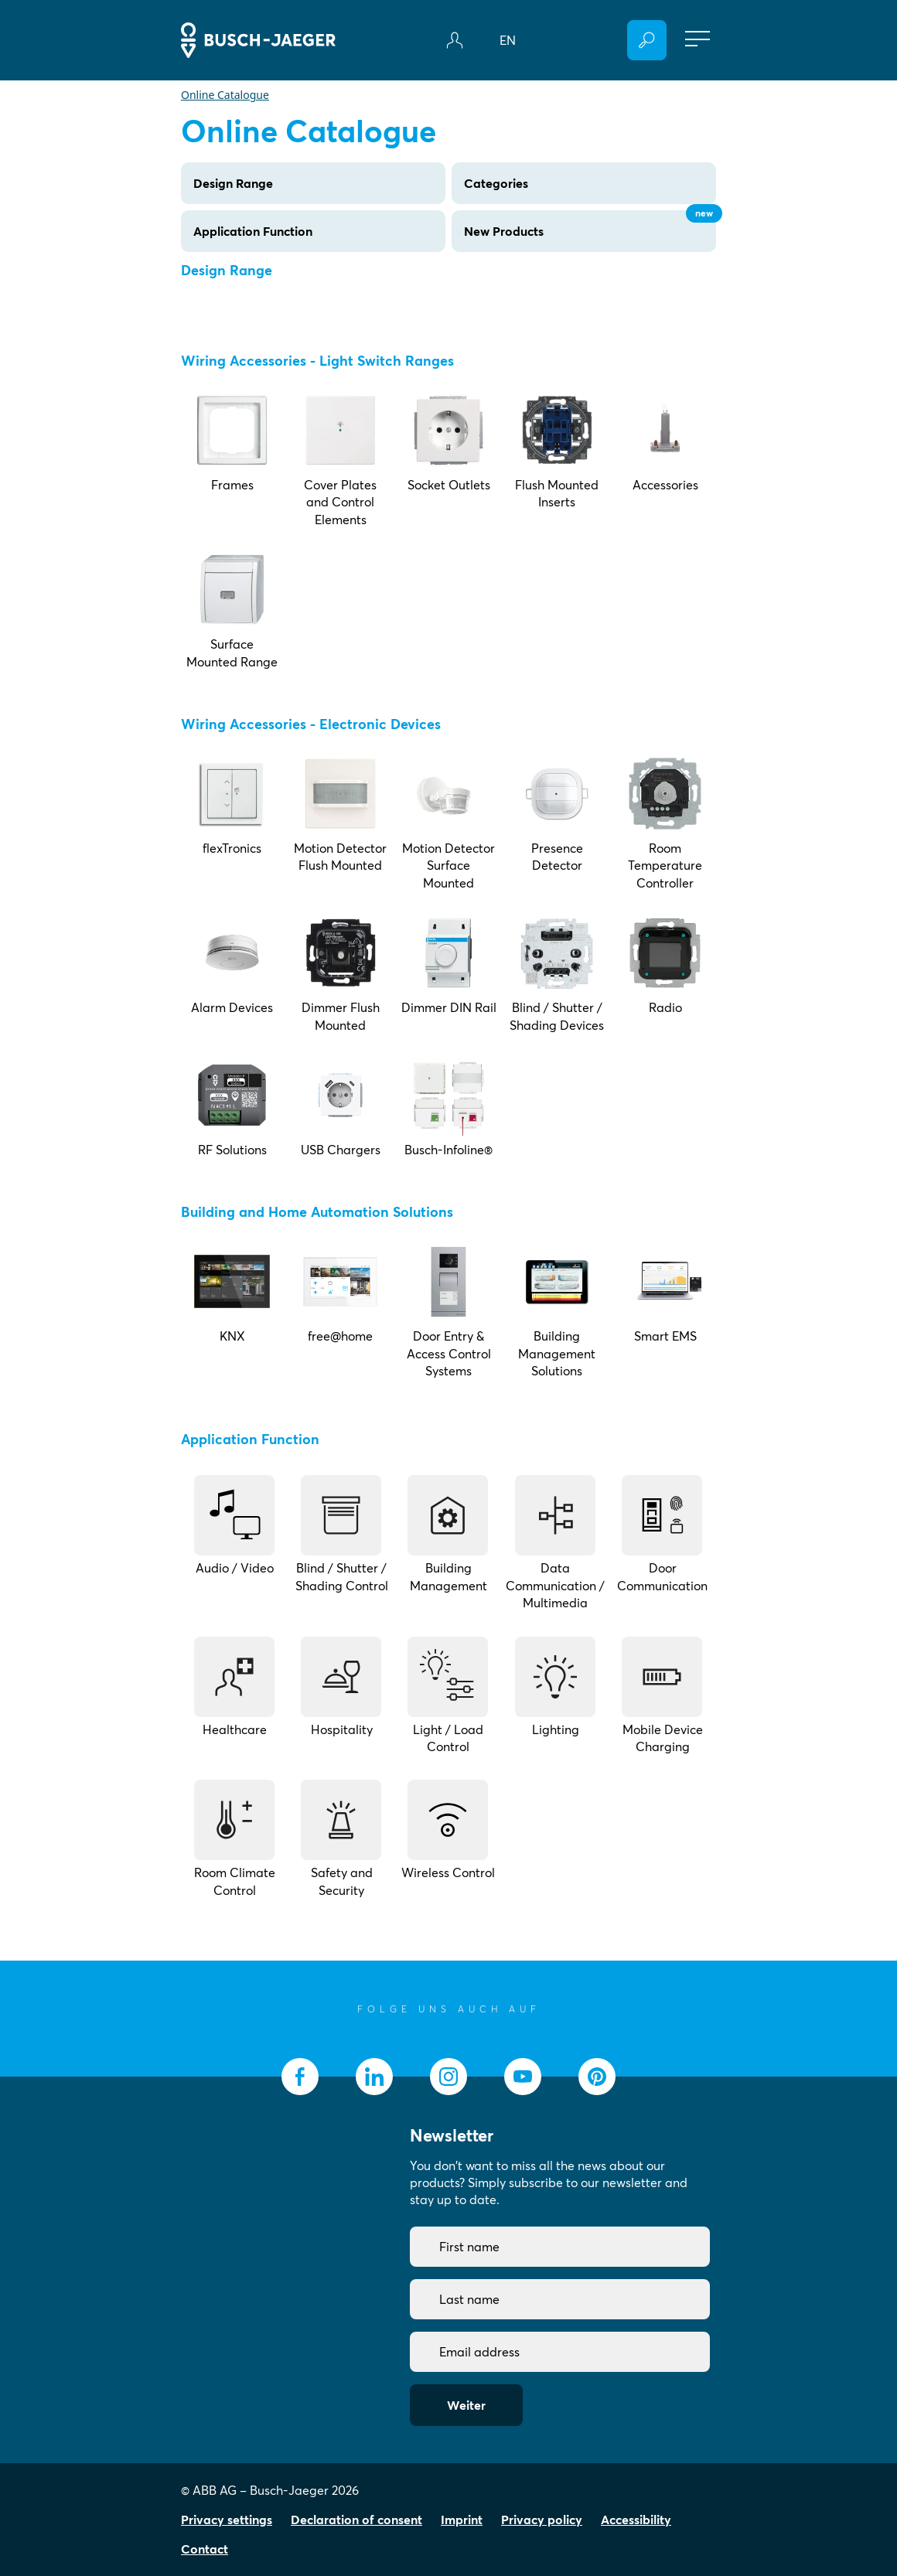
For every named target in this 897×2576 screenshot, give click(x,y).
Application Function (252, 231)
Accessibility (636, 2519)
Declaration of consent (356, 2519)
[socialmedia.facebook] (300, 2076)
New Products (590, 224)
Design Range (233, 183)
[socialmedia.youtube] (522, 2076)
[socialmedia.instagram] (448, 2076)
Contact (204, 2549)
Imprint (462, 2519)
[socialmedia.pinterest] (597, 2076)
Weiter (466, 2405)
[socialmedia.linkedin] (374, 2076)
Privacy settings (226, 2519)
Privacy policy (541, 2519)
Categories (496, 183)
